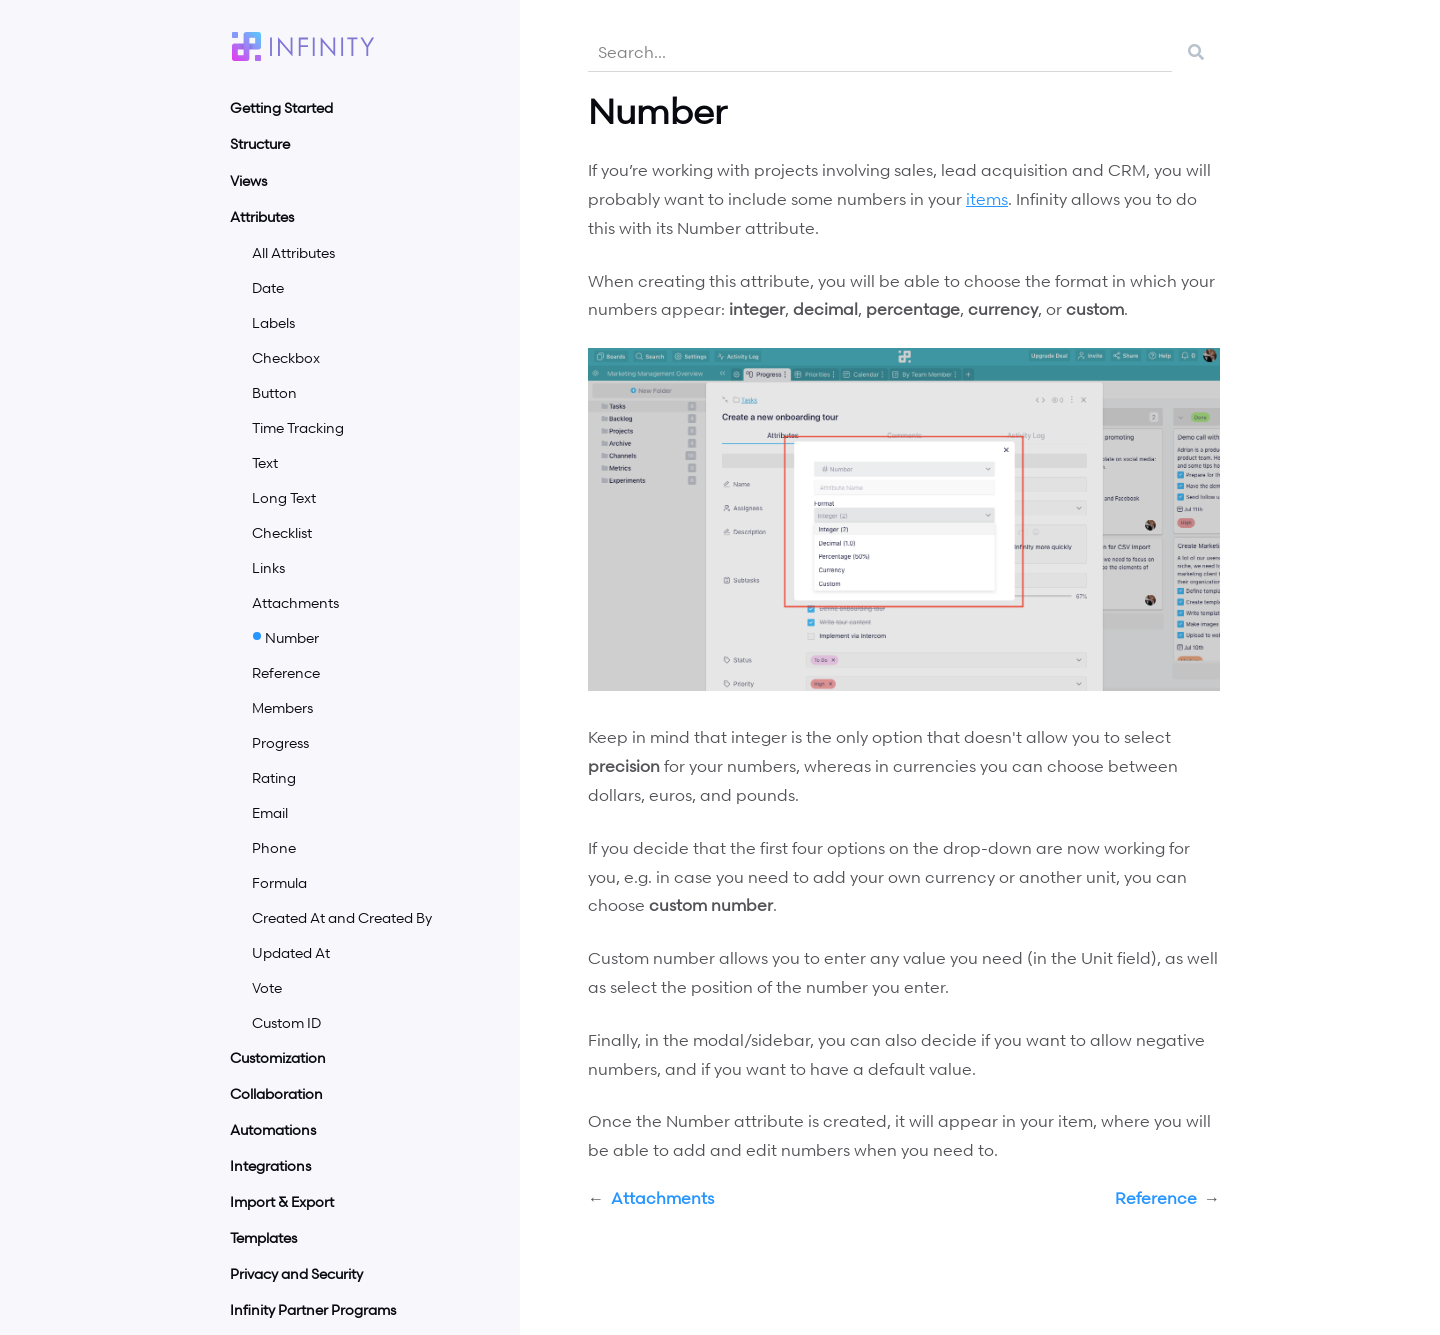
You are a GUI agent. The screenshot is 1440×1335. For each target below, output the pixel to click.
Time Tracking (298, 427)
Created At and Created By (342, 917)
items (987, 199)
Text (265, 462)
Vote (267, 987)
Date (268, 287)
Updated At (291, 952)
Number (292, 637)
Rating (274, 777)
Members (282, 707)
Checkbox (286, 357)
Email (270, 812)
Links (268, 567)
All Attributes (293, 252)
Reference (286, 672)
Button (274, 392)
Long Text (284, 497)
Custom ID (286, 1022)
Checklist (282, 532)
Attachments (295, 602)
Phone (274, 847)
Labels (273, 322)
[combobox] (880, 51)
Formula (279, 882)
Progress (280, 742)
